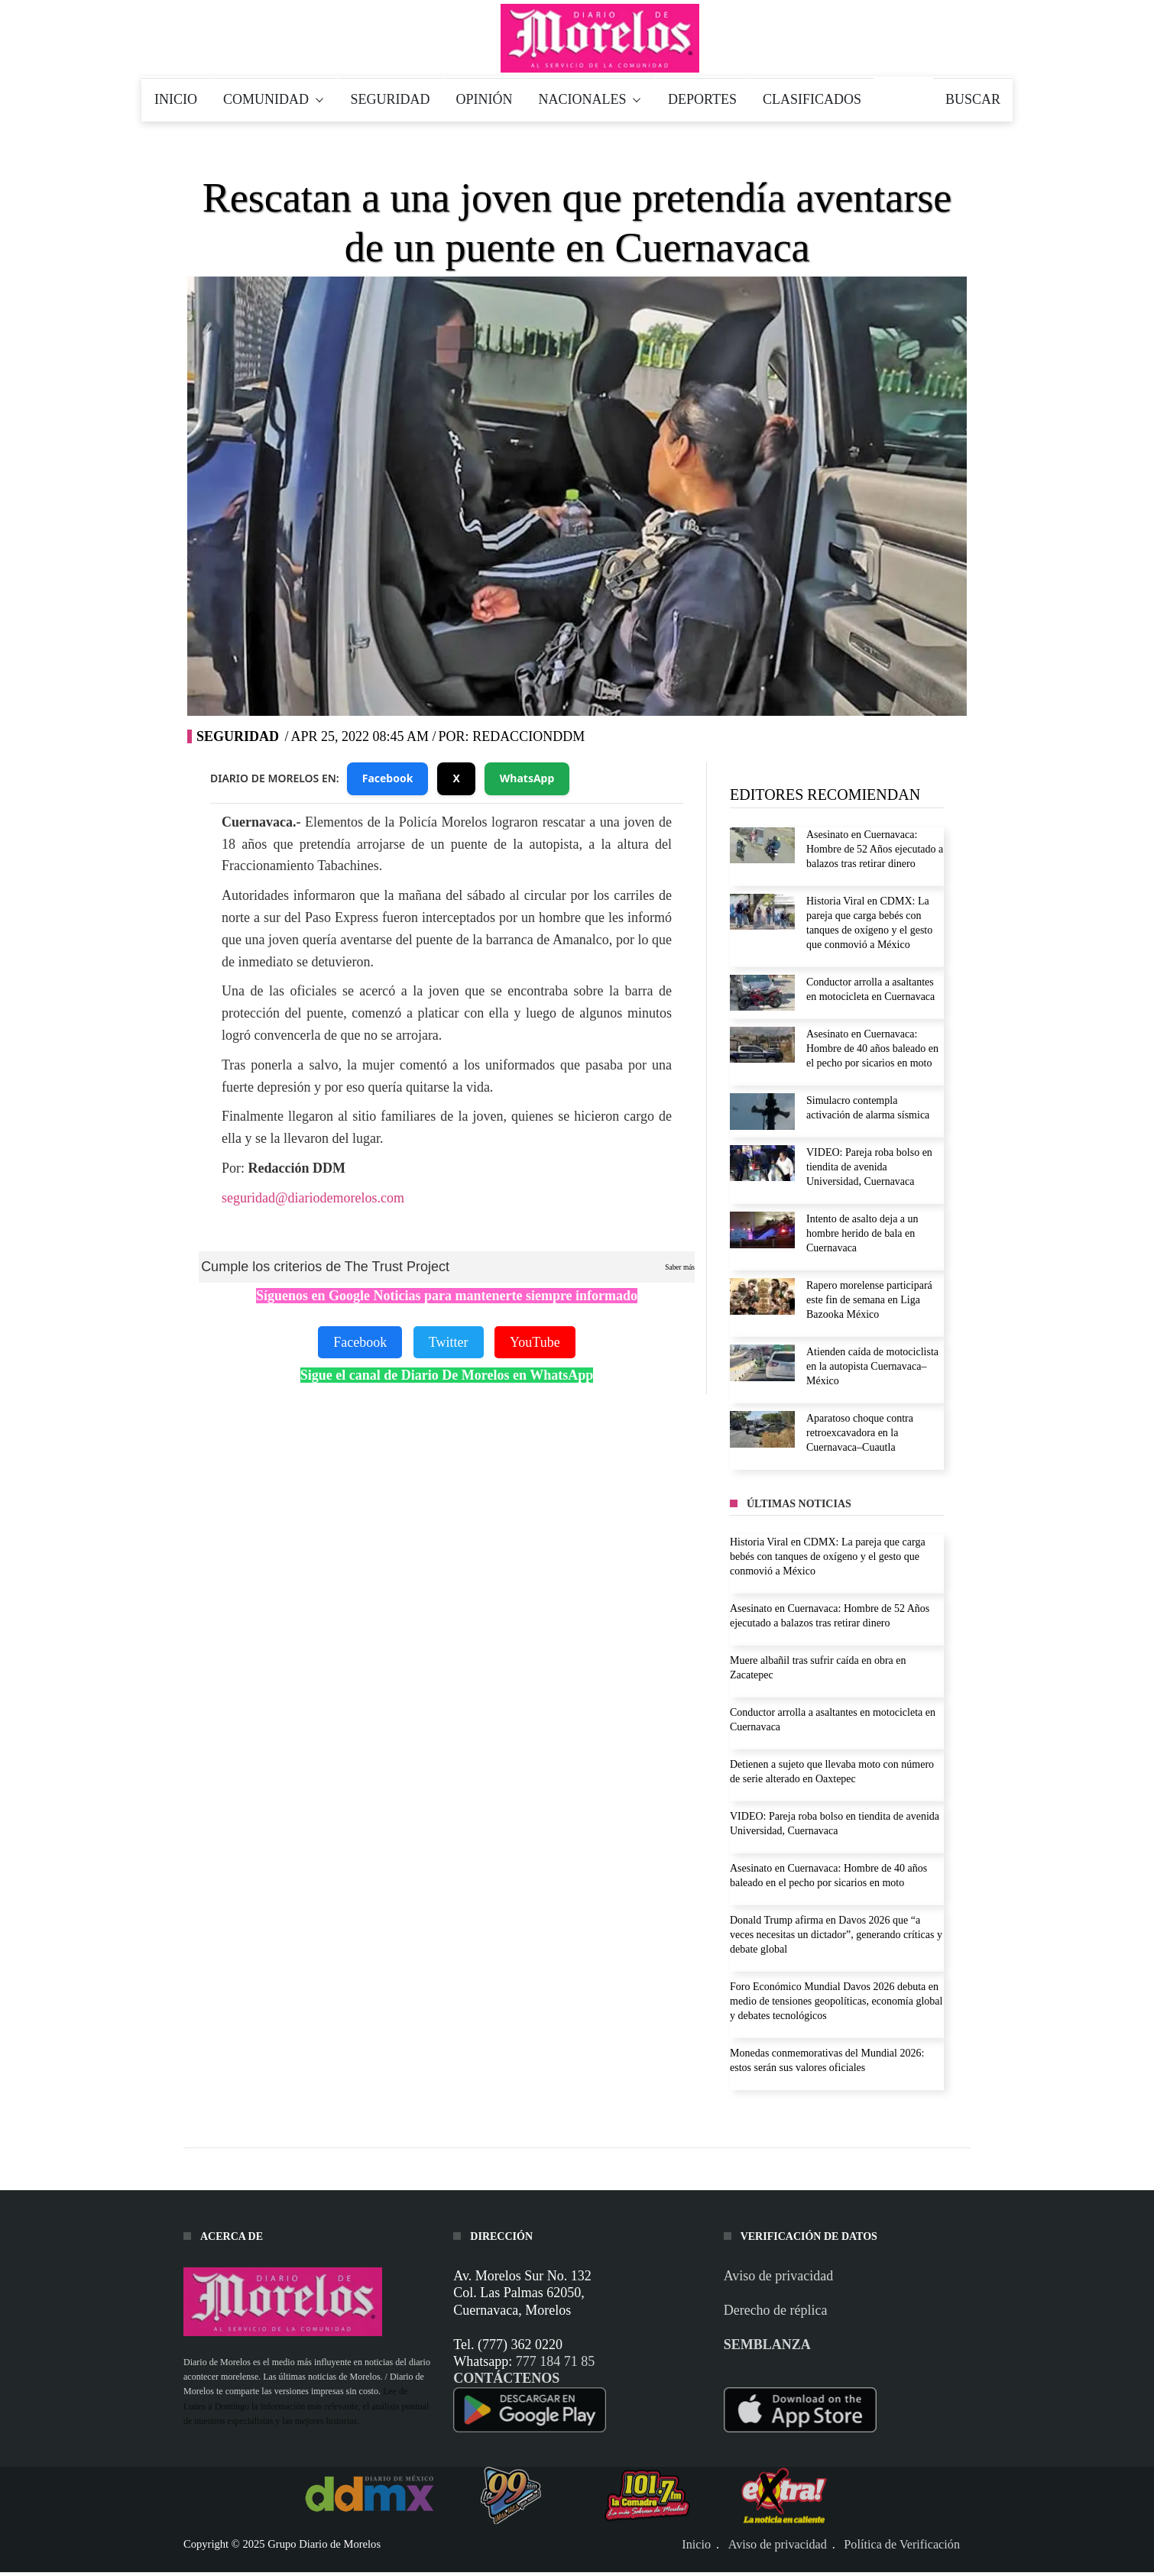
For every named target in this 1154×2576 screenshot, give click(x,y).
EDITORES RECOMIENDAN (825, 794)
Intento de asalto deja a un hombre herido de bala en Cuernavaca (862, 1233)
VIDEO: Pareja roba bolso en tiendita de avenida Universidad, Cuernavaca (869, 1167)
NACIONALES (591, 99)
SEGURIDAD (390, 99)
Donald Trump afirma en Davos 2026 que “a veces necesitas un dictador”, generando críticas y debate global (836, 1934)
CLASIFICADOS (812, 99)
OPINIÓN (484, 99)
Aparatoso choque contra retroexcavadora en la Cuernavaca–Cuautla (859, 1433)
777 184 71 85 (555, 2361)
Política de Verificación (902, 2545)
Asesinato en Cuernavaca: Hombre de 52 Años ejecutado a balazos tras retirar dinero (874, 849)
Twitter (448, 1342)
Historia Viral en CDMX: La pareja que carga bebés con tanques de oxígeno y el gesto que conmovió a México (827, 1556)
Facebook (387, 778)
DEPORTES (702, 99)
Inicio (696, 2545)
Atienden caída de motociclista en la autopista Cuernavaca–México (872, 1366)
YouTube (535, 1342)
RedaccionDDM (528, 736)
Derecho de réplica (776, 2310)
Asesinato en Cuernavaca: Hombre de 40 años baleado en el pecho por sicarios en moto (872, 1048)
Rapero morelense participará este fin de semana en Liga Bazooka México (869, 1300)
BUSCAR (972, 99)
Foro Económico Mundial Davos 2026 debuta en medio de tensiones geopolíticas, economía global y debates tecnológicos (836, 2001)
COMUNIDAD (274, 99)
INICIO (175, 99)
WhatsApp (527, 778)
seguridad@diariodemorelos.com (313, 1197)
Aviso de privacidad (779, 2275)
